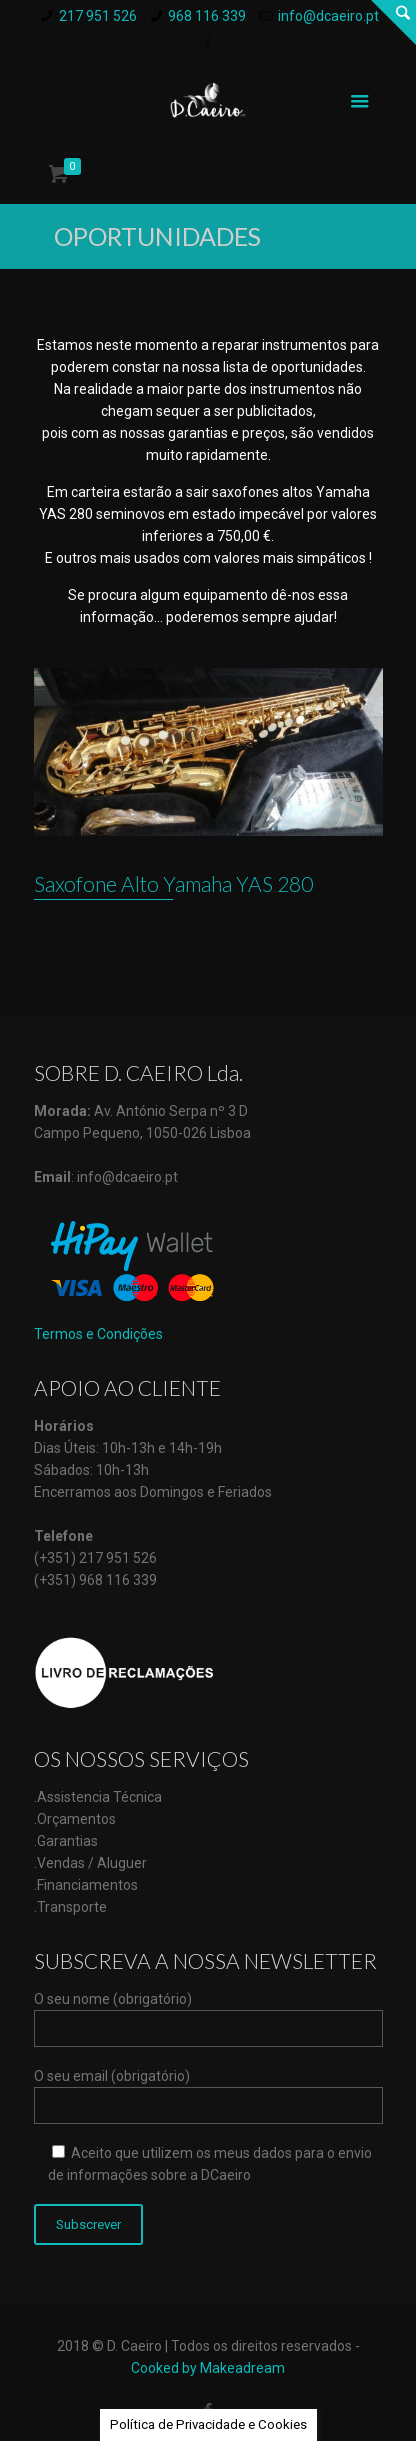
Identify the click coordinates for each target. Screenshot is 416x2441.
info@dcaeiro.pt (328, 16)
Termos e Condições (98, 1334)
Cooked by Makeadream (208, 2368)
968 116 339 (207, 16)
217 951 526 (98, 16)
